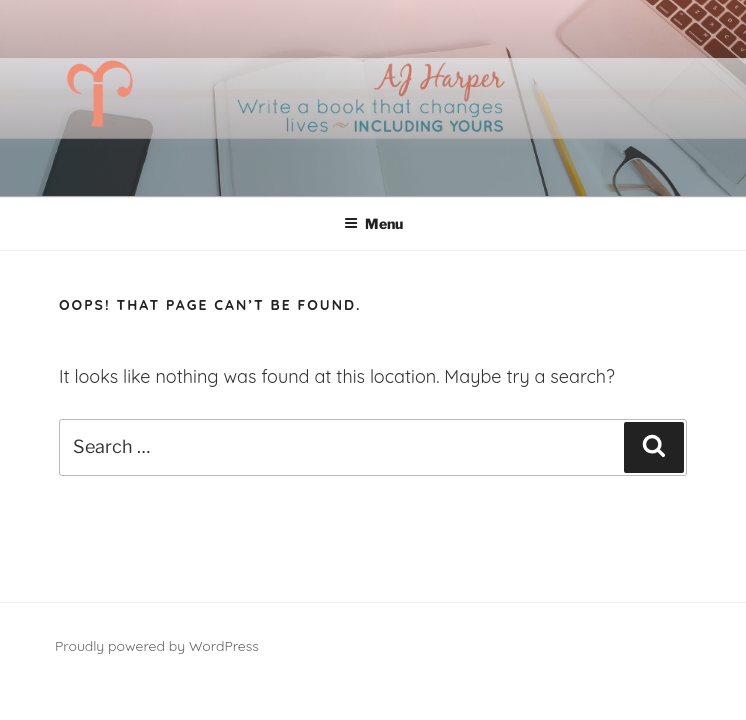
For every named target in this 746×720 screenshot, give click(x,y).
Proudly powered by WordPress (157, 646)
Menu (373, 223)
